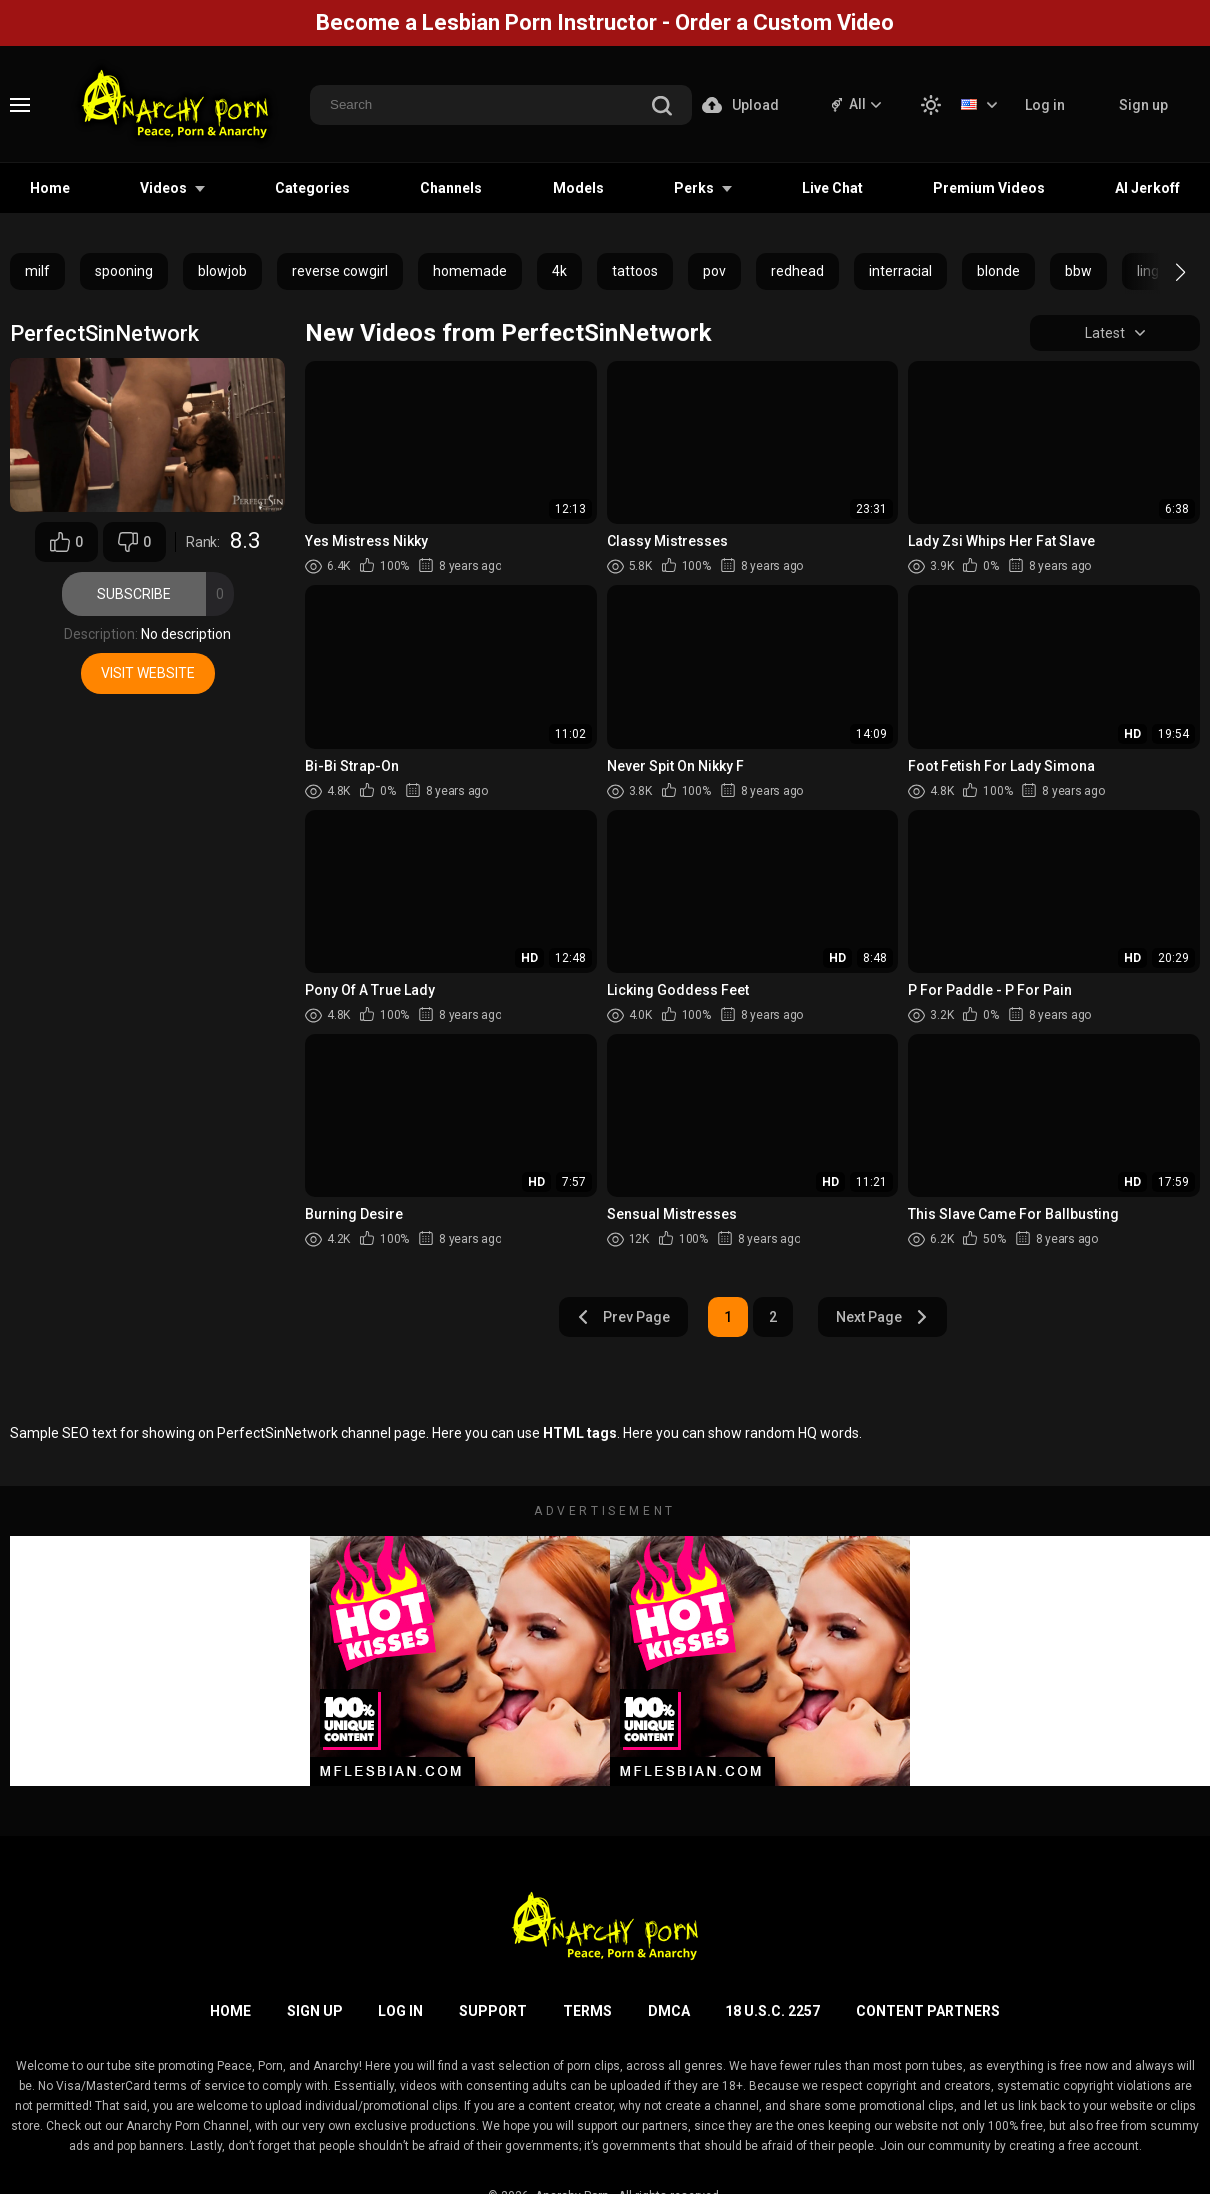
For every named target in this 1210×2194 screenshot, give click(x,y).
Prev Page (623, 1317)
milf (37, 271)
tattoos (635, 271)
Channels (451, 188)
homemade (470, 271)
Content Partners (928, 2011)
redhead (797, 271)
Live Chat (832, 188)
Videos (163, 188)
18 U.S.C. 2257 (772, 2011)
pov (714, 271)
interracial (900, 271)
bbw (1078, 271)
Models (578, 188)
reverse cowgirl (340, 271)
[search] (662, 107)
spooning (124, 271)
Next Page (882, 1317)
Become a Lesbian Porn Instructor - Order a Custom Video (605, 22)
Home (50, 188)
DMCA (669, 2011)
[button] (1162, 272)
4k (559, 271)
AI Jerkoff (1147, 188)
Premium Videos (989, 188)
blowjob (222, 271)
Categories (312, 188)
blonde (998, 271)
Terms (587, 2011)
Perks (694, 188)
